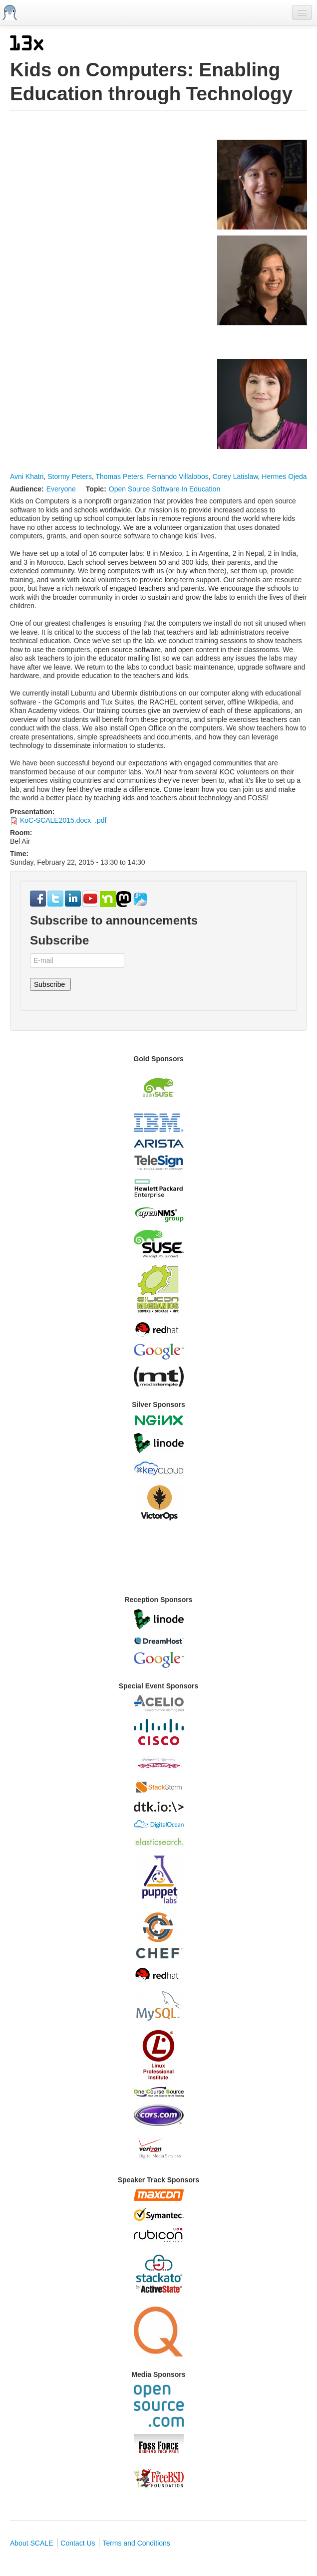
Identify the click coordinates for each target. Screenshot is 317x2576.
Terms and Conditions (136, 2543)
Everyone (61, 489)
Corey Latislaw (235, 476)
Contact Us (77, 2543)
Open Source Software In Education (164, 489)
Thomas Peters (119, 476)
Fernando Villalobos (178, 476)
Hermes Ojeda (284, 476)
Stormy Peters (69, 476)
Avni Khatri (26, 476)
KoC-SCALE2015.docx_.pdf (63, 820)
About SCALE (31, 2543)
